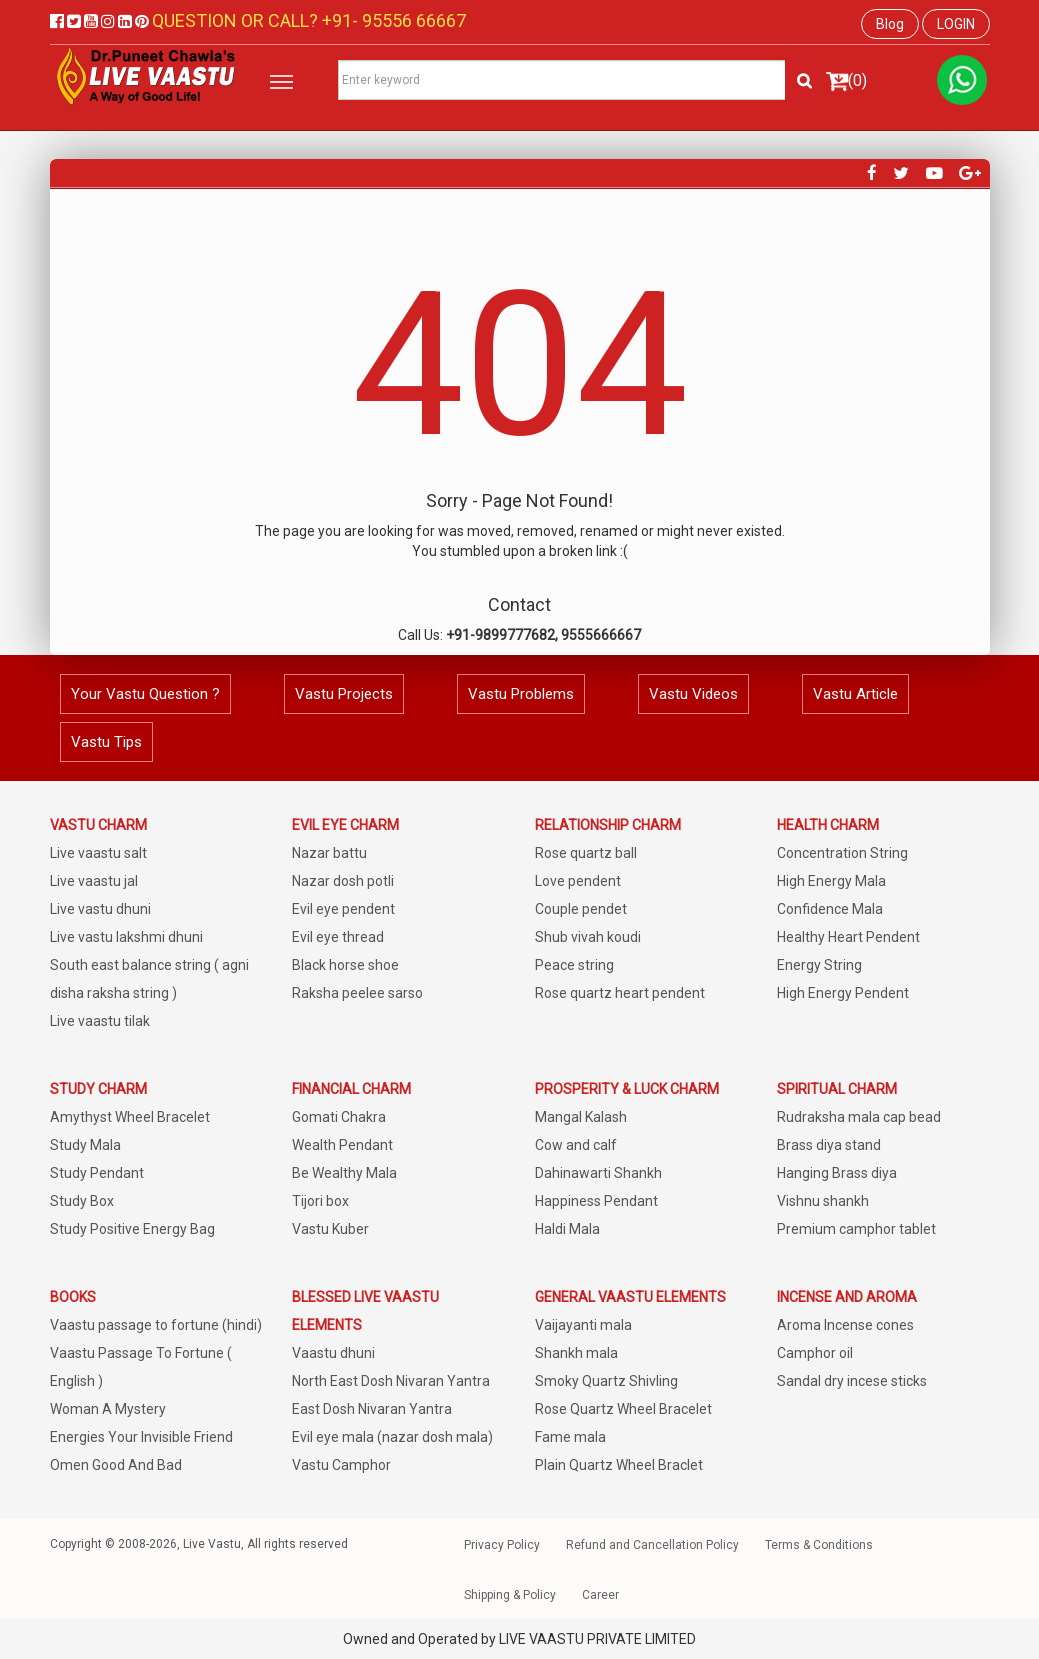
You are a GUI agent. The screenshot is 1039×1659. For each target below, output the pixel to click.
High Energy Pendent (843, 993)
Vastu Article (855, 694)
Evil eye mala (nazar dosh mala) (392, 1437)
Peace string (574, 965)
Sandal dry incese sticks (852, 1381)
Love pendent (578, 881)
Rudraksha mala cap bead (859, 1117)
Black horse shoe (345, 965)
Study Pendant (97, 1173)
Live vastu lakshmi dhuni (126, 937)
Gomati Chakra (339, 1117)
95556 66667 (412, 20)
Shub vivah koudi (588, 937)
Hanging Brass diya (837, 1173)
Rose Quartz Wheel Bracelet (623, 1409)
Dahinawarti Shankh (598, 1173)
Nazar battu (329, 853)
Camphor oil (815, 1353)
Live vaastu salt (98, 853)
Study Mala (85, 1145)
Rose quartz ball (586, 853)
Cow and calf (576, 1145)
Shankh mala (576, 1353)
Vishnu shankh (823, 1201)
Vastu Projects (344, 694)
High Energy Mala (831, 881)
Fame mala (570, 1437)
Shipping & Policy (510, 1595)
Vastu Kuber (330, 1229)
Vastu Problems (521, 694)
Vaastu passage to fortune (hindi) (156, 1325)
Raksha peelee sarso (357, 993)
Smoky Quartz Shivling (606, 1381)
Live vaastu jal (94, 881)
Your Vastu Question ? (145, 694)
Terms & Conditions (819, 1545)
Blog (890, 24)
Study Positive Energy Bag (132, 1229)
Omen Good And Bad (116, 1465)
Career (600, 1595)
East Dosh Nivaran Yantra (372, 1409)
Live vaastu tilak (100, 1021)
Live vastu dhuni (100, 909)
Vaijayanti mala (583, 1325)
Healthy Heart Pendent (848, 937)
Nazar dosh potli (343, 881)
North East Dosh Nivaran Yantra (391, 1381)
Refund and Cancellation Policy (652, 1545)
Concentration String (842, 853)
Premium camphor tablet (856, 1229)
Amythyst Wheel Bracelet (130, 1117)
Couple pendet (581, 909)
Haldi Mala (567, 1229)
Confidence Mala (830, 909)
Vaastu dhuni (333, 1353)
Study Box (82, 1201)
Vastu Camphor (341, 1465)
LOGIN (956, 24)
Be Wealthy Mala (344, 1173)
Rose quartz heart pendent (620, 993)
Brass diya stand (829, 1145)
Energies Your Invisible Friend (141, 1437)
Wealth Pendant (342, 1145)
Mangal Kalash (581, 1117)
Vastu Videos (693, 694)
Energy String (819, 965)
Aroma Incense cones (845, 1325)
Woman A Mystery (108, 1409)
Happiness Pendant (596, 1201)
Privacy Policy (502, 1545)
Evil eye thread (338, 937)
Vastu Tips (106, 742)
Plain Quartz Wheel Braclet (619, 1465)
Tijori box (320, 1201)
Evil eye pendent (343, 909)
